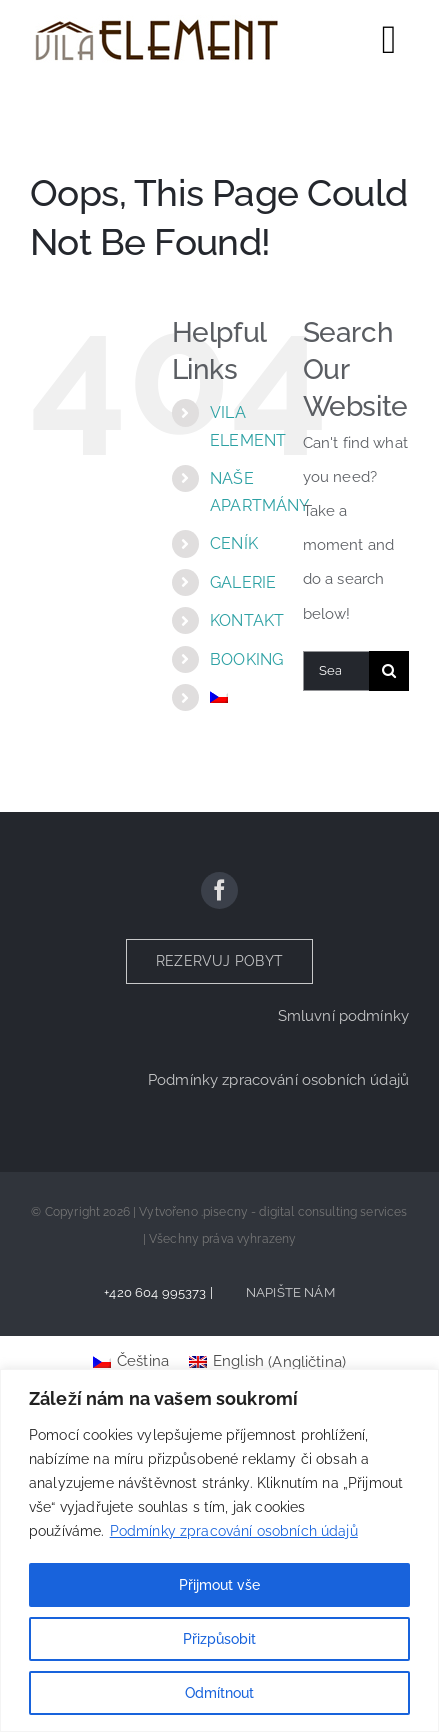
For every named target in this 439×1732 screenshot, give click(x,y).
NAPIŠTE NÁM (290, 1292)
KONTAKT (247, 620)
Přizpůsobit (219, 1639)
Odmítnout (219, 1693)
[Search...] (336, 671)
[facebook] (219, 890)
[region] (219, 1550)
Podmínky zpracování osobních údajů (234, 1531)
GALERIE (243, 582)
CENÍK (234, 543)
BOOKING (246, 659)
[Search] (389, 671)
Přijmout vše (219, 1585)
